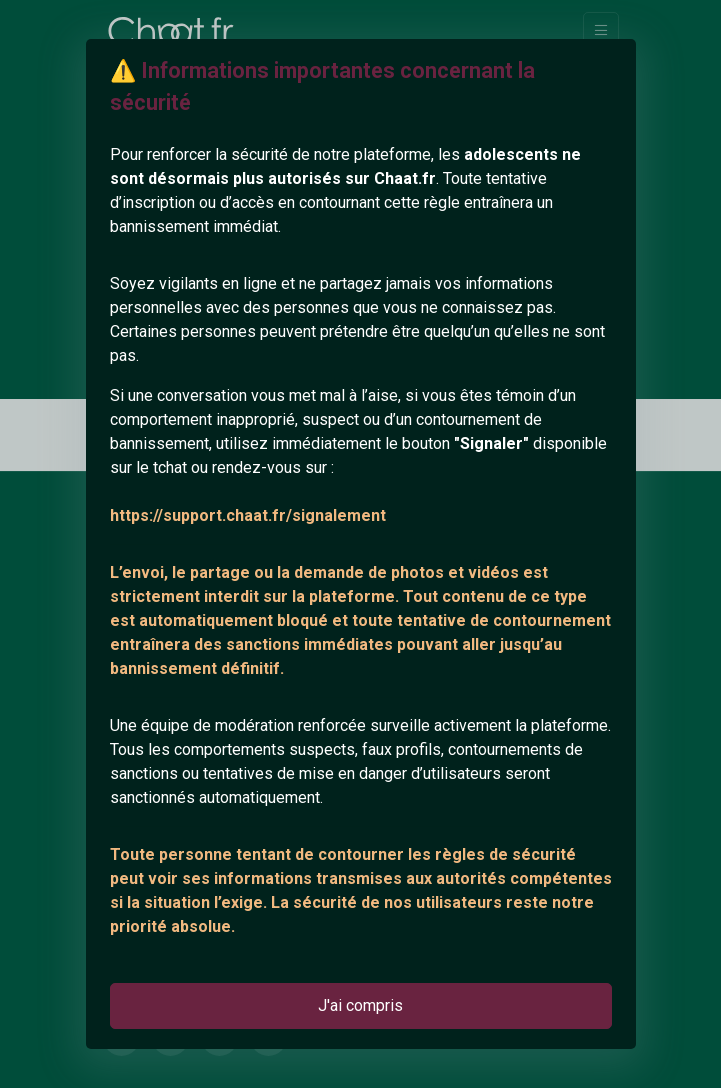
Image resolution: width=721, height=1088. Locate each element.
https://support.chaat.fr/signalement (248, 515)
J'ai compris (360, 1005)
